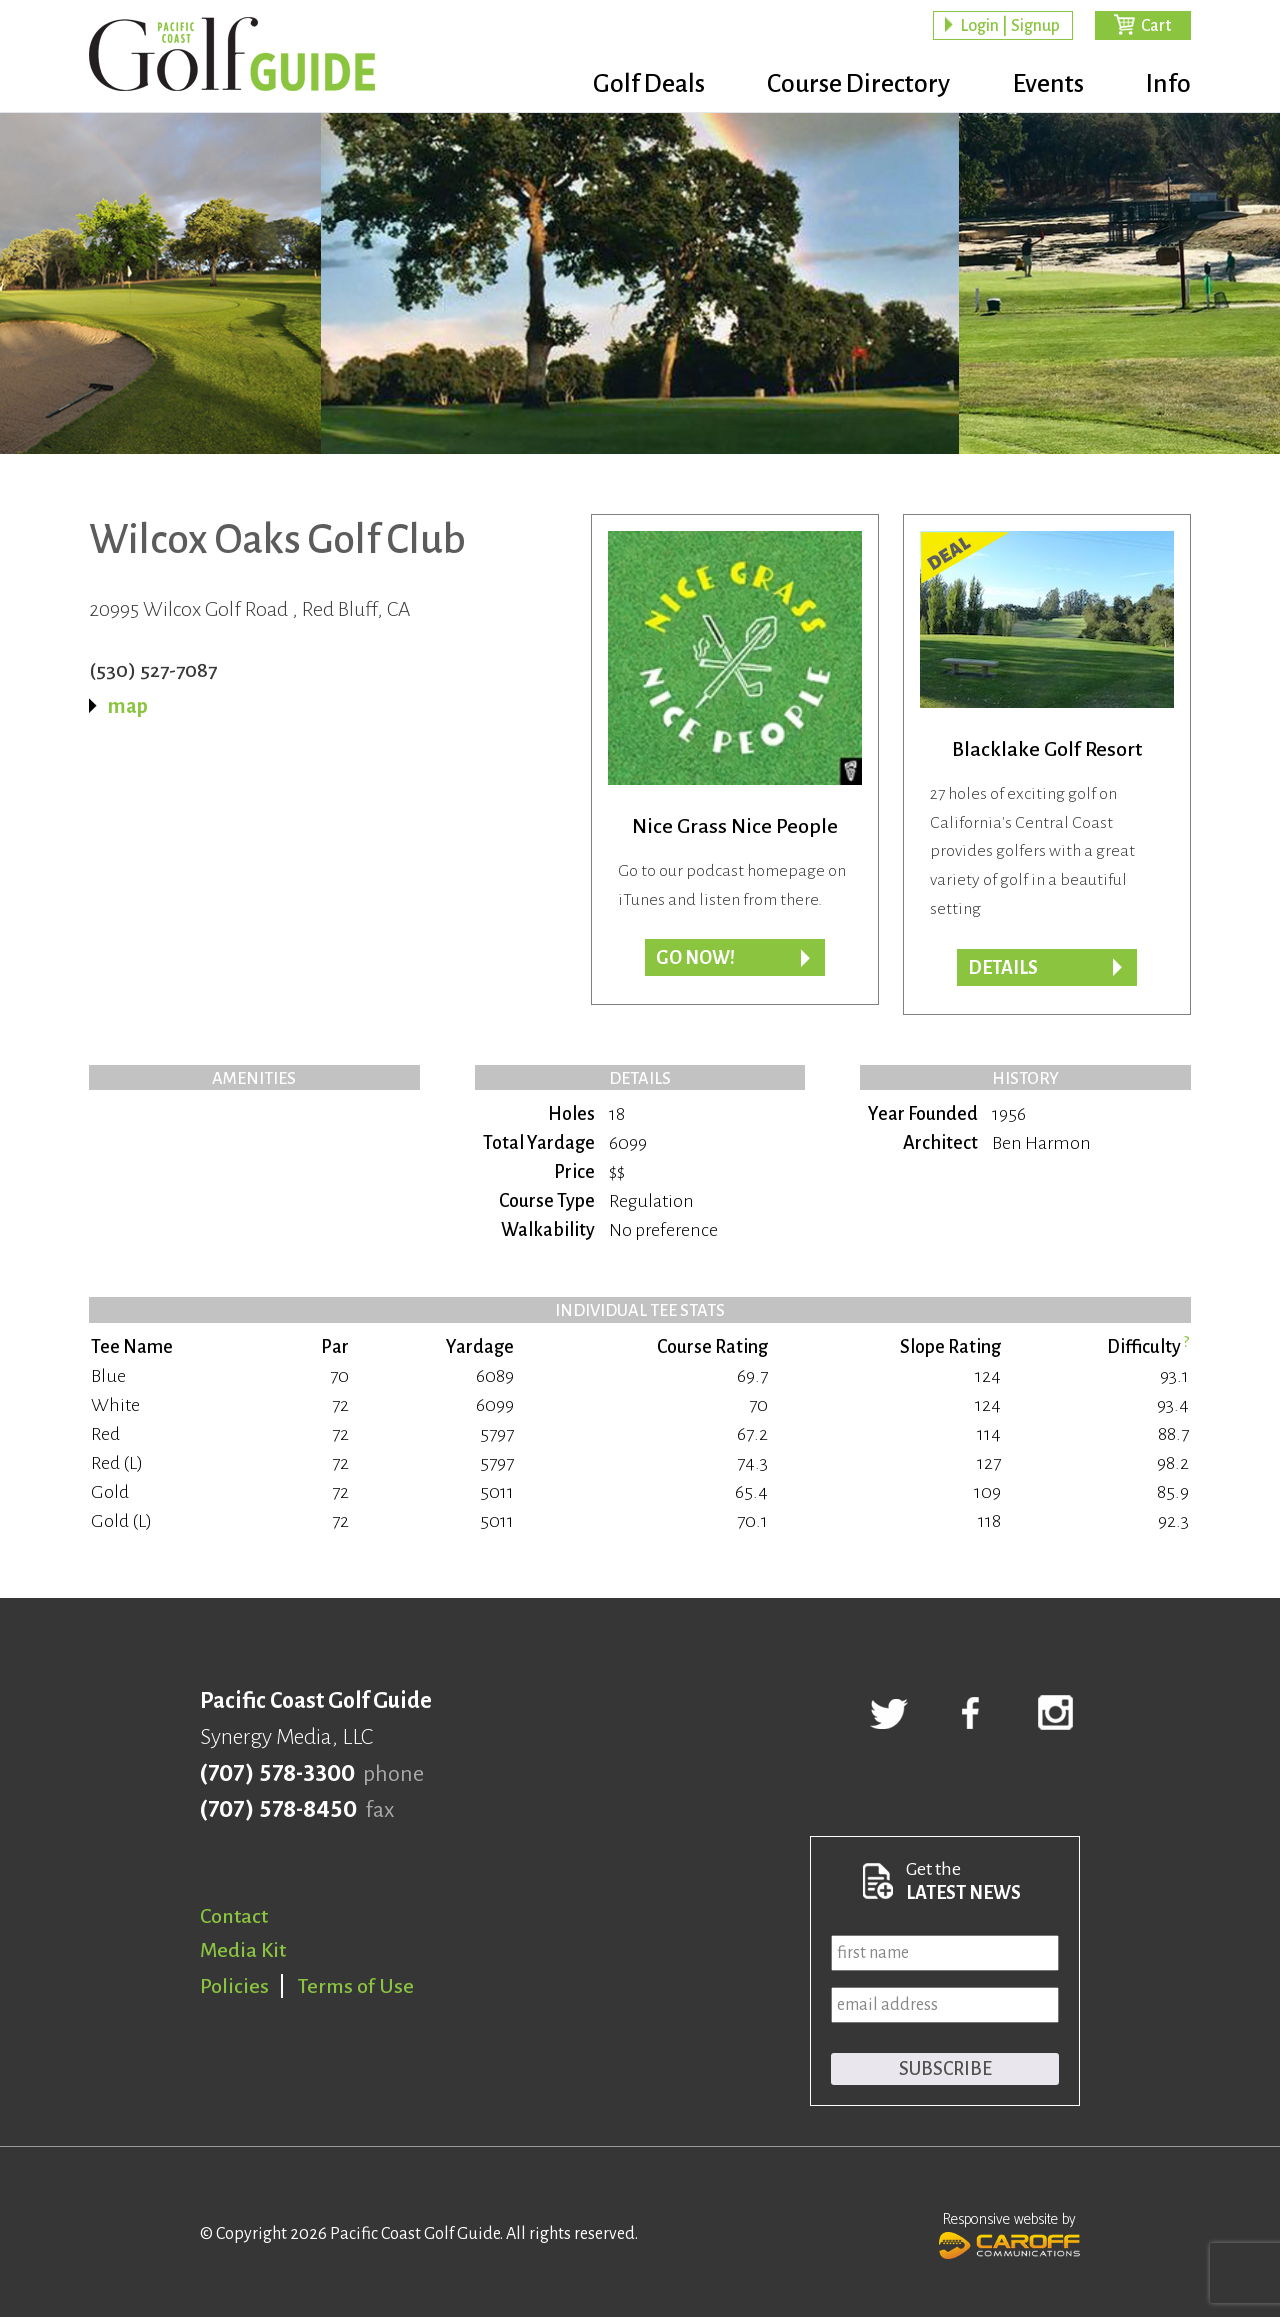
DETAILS (1003, 968)
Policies (234, 1986)
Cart (1156, 26)
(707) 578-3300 (277, 1774)
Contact (234, 1916)
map (128, 706)
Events (1044, 85)
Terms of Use (356, 1986)
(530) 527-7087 (153, 670)
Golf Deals (637, 85)
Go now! (695, 958)
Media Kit (243, 1950)
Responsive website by (1009, 2233)
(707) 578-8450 (278, 1810)
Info (1168, 85)
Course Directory (850, 85)
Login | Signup (1010, 26)
